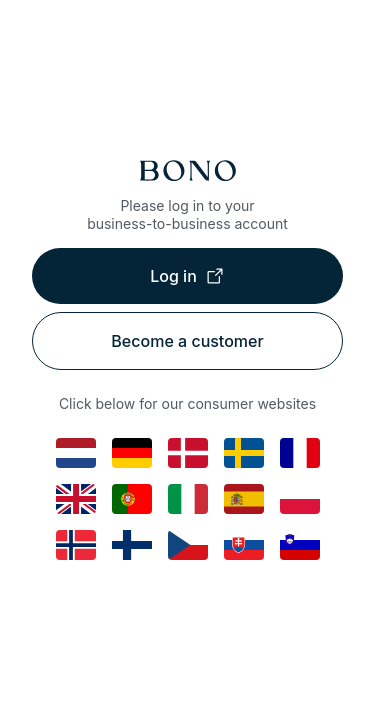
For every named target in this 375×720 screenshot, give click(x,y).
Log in (187, 276)
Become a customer (187, 341)
